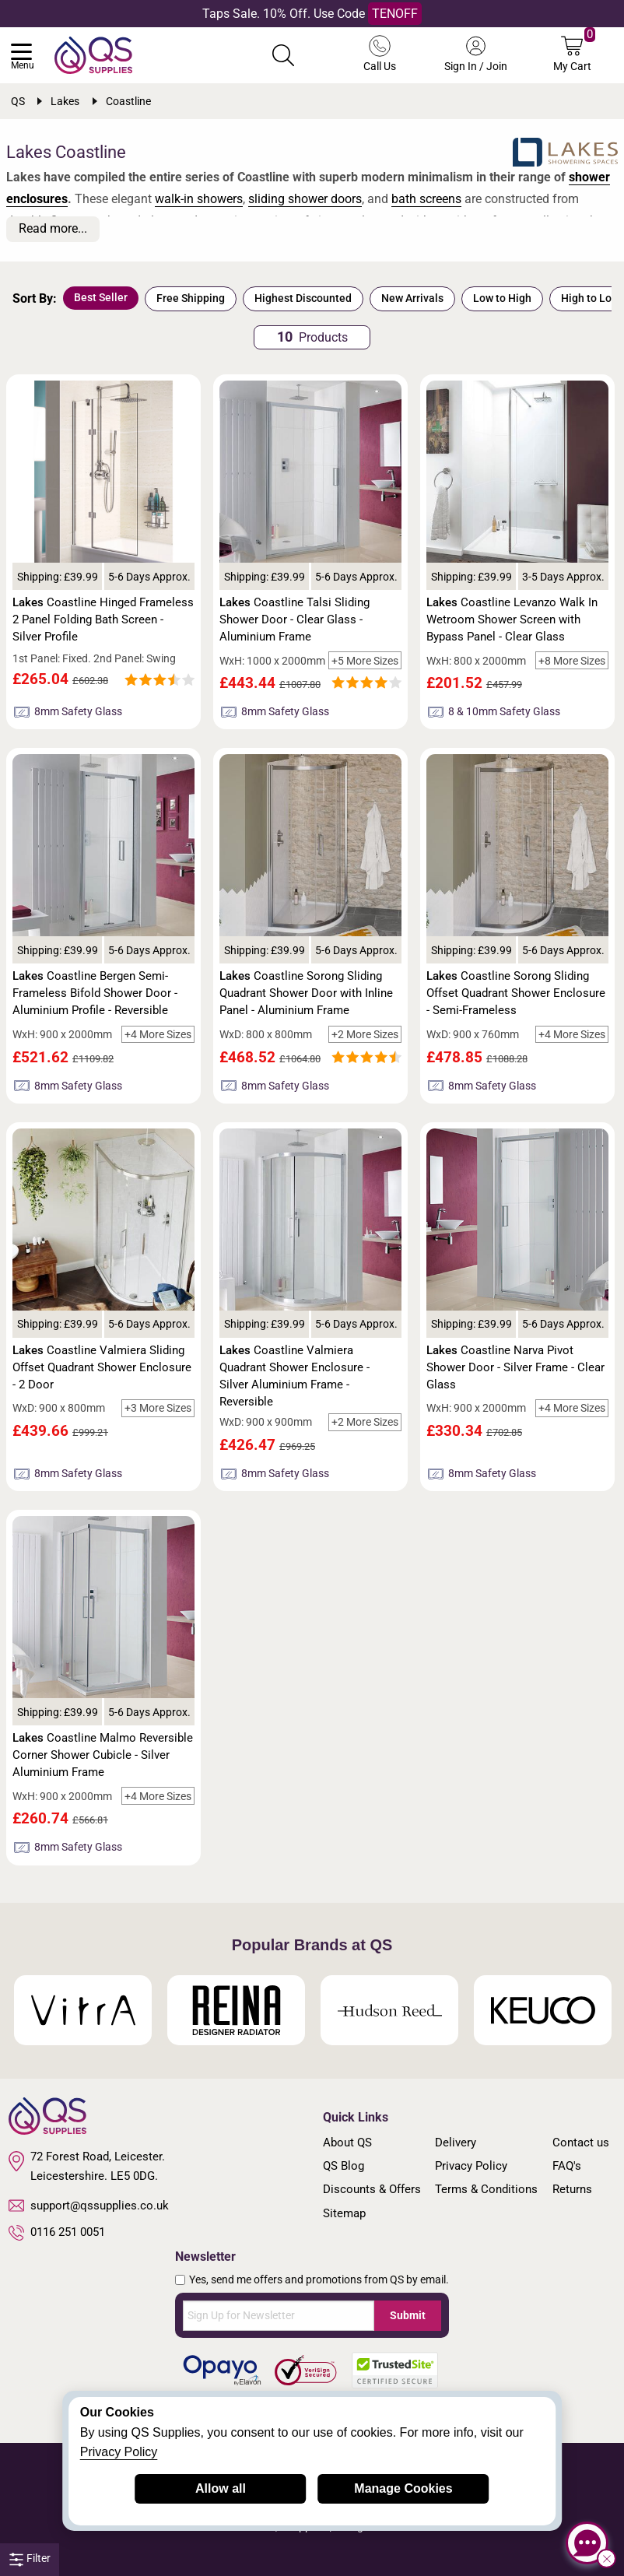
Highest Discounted (303, 298)
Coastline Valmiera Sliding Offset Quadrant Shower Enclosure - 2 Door (101, 1367)
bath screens (426, 198)
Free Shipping (190, 298)
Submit (408, 2315)
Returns (572, 2189)
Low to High (502, 298)
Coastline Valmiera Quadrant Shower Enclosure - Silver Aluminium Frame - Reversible (294, 1376)
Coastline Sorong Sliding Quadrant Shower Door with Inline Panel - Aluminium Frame (306, 993)
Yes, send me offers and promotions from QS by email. (319, 2279)
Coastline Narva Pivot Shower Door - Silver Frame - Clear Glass (515, 1367)
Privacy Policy (471, 2166)
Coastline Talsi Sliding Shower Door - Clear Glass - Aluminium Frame (294, 619)
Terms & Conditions (486, 2189)
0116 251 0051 (57, 2233)
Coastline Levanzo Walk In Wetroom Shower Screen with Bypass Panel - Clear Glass (512, 619)
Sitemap (344, 2213)
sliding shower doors (305, 198)
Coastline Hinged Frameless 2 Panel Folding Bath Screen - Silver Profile (103, 619)
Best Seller (101, 297)
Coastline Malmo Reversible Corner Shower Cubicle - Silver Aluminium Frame (102, 1755)
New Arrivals (412, 298)
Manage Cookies (403, 2488)
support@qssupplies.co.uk (89, 2206)
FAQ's (566, 2166)
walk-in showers (199, 198)
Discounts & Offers (372, 2189)
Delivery (455, 2143)
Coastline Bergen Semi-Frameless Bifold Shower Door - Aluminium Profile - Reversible (94, 993)
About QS (347, 2143)
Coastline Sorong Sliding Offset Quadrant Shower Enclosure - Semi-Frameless (515, 993)
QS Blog (343, 2166)
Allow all (220, 2488)
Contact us (580, 2143)
